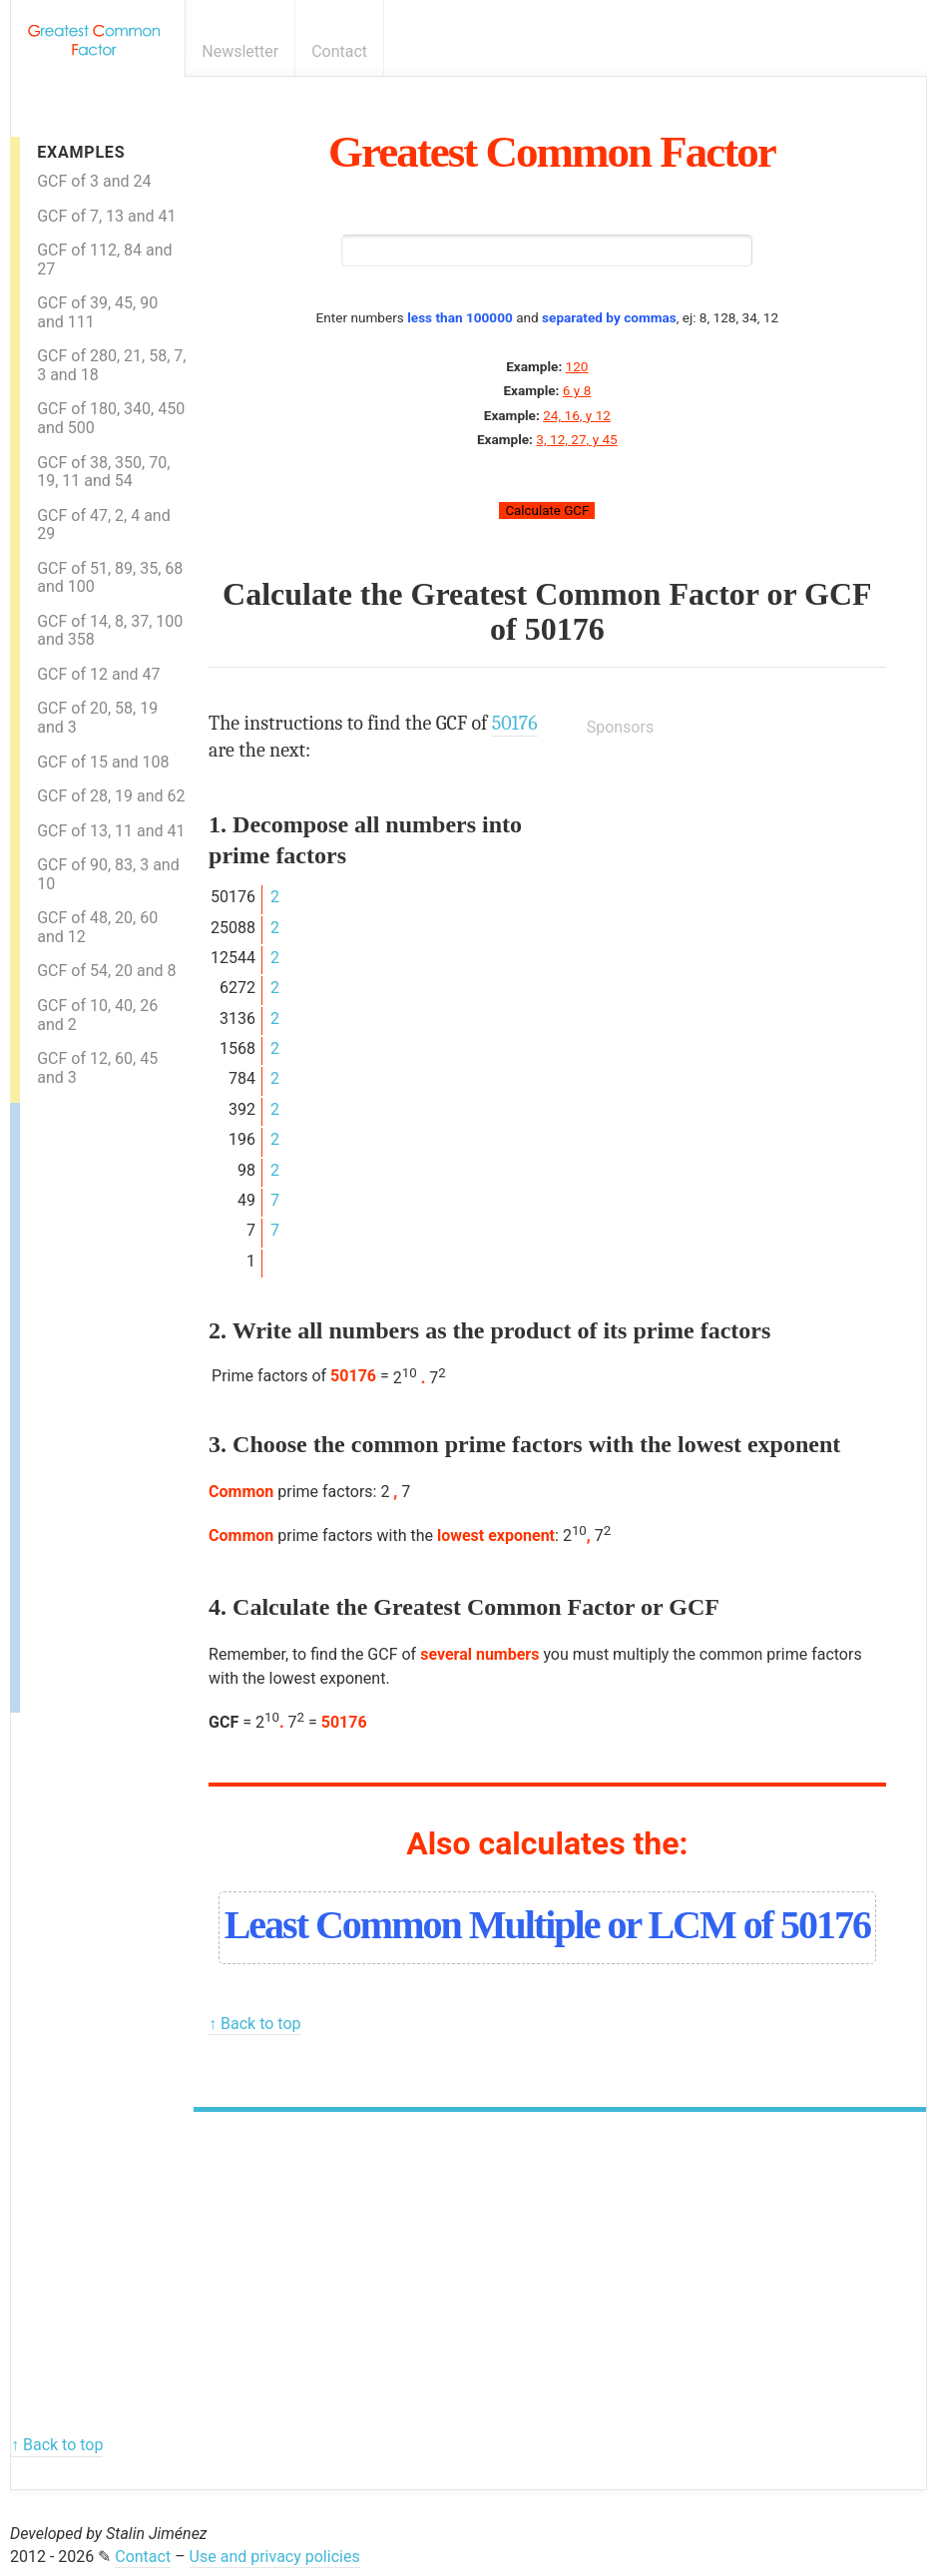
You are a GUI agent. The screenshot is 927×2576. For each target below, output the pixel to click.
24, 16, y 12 (577, 415)
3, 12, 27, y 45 (576, 439)
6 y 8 (577, 390)
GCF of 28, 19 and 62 (111, 795)
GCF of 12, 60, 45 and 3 (97, 1068)
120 (577, 366)
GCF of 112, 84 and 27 (104, 259)
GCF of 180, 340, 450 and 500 (111, 418)
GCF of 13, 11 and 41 (111, 830)
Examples (81, 152)
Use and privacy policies (275, 2556)
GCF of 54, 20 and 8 (106, 970)
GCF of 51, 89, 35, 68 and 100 (110, 578)
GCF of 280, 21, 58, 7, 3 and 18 (111, 365)
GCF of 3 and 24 (94, 181)
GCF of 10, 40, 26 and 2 (97, 1015)
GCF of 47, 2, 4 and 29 (104, 525)
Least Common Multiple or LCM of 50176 (547, 1924)
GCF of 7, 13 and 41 (106, 216)
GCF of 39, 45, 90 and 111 (97, 312)
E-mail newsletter (878, 51)
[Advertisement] (100, 1402)
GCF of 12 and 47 (98, 674)
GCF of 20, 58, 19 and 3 (97, 718)
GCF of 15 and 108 (103, 762)
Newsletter (240, 51)
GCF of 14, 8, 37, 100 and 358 (110, 631)
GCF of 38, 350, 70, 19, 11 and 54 (103, 472)
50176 (565, 629)
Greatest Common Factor (551, 152)
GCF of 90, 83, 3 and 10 (108, 874)
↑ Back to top (254, 2023)
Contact (339, 51)
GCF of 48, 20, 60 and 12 (97, 927)
